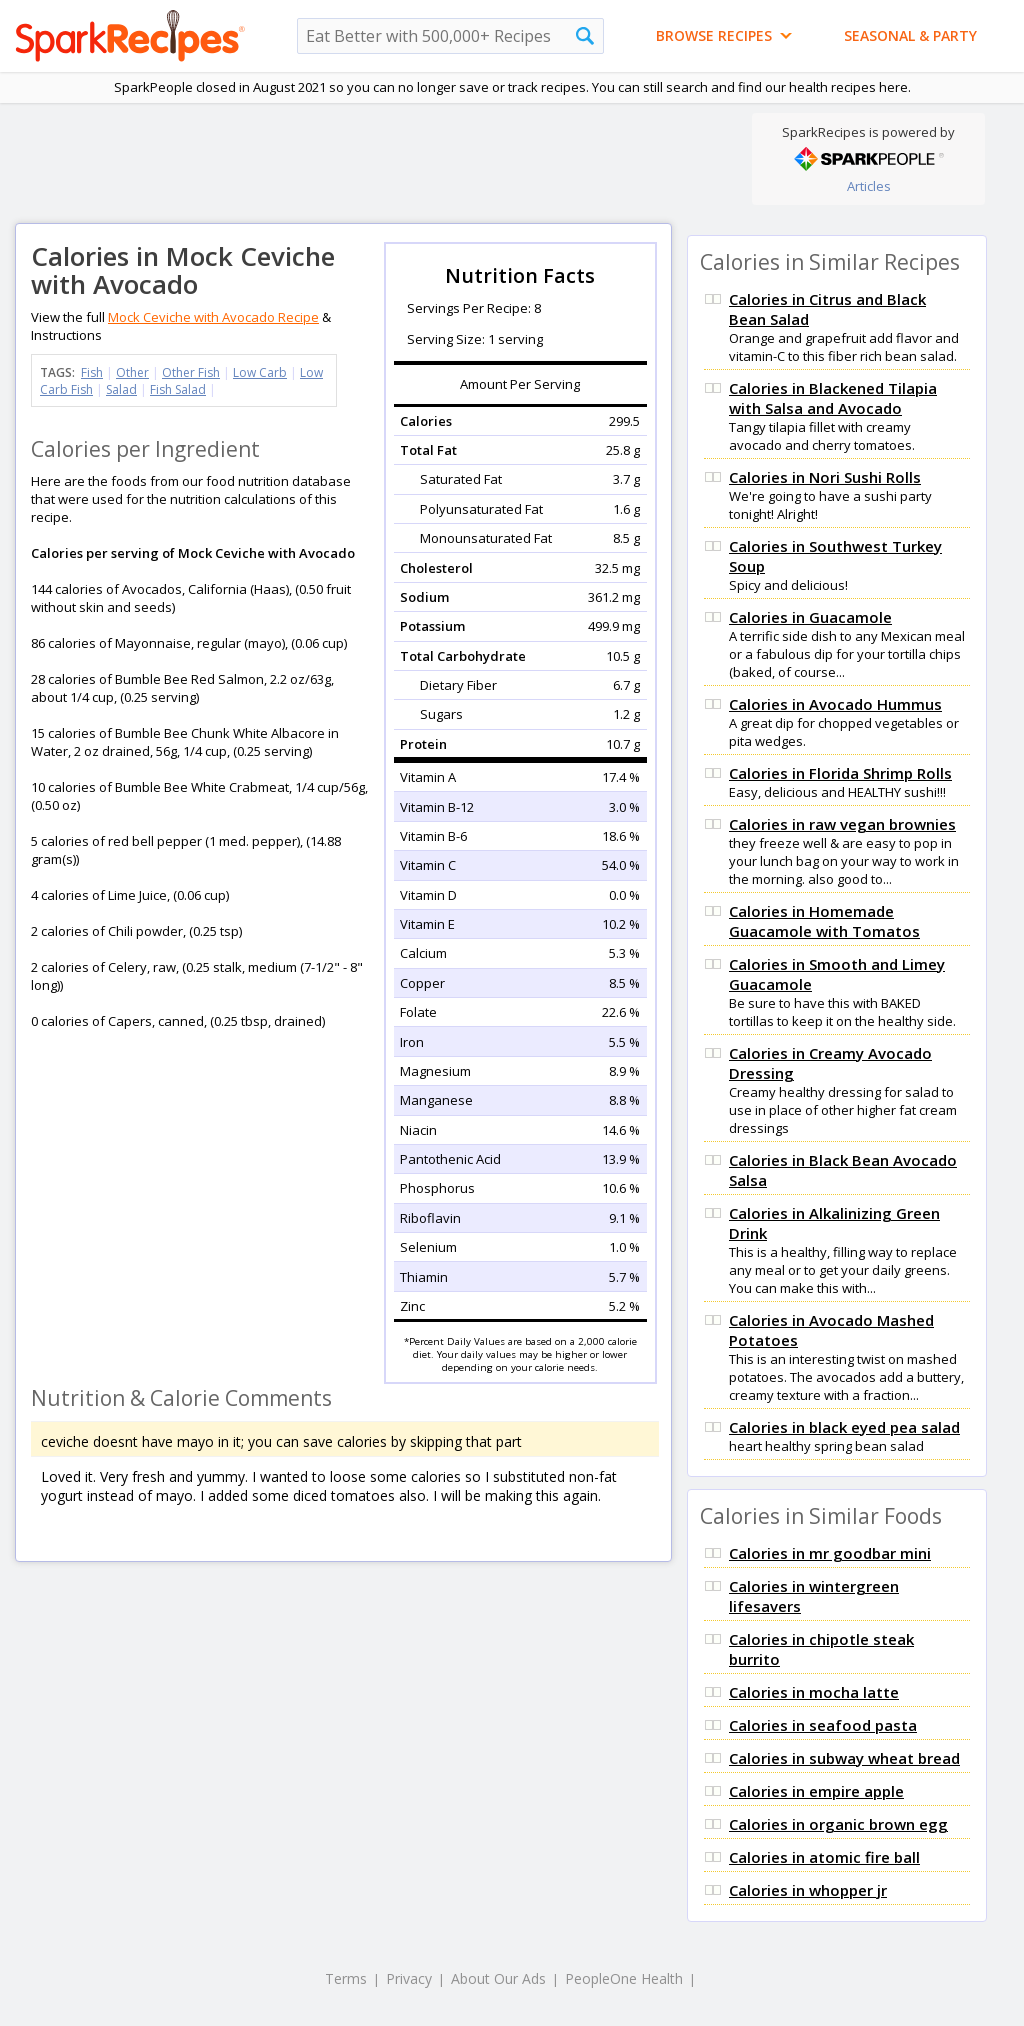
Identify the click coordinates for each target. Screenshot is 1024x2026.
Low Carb (260, 372)
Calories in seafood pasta (823, 1725)
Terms (346, 1978)
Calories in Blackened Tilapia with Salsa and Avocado (833, 398)
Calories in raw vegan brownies (842, 824)
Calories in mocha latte (814, 1692)
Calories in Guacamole (810, 617)
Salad (121, 389)
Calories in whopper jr (808, 1890)
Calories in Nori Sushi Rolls (825, 477)
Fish (92, 372)
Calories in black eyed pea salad (844, 1427)
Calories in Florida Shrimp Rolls (840, 773)
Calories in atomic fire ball (824, 1857)
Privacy (409, 1978)
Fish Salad (178, 389)
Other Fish (191, 372)
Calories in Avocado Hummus (835, 704)
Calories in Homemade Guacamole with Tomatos (824, 921)
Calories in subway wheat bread (844, 1758)
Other (132, 372)
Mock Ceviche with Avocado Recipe (213, 317)
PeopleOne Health (624, 1978)
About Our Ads (498, 1978)
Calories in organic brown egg (838, 1824)
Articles (869, 186)
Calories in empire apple (816, 1791)
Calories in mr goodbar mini (830, 1553)
